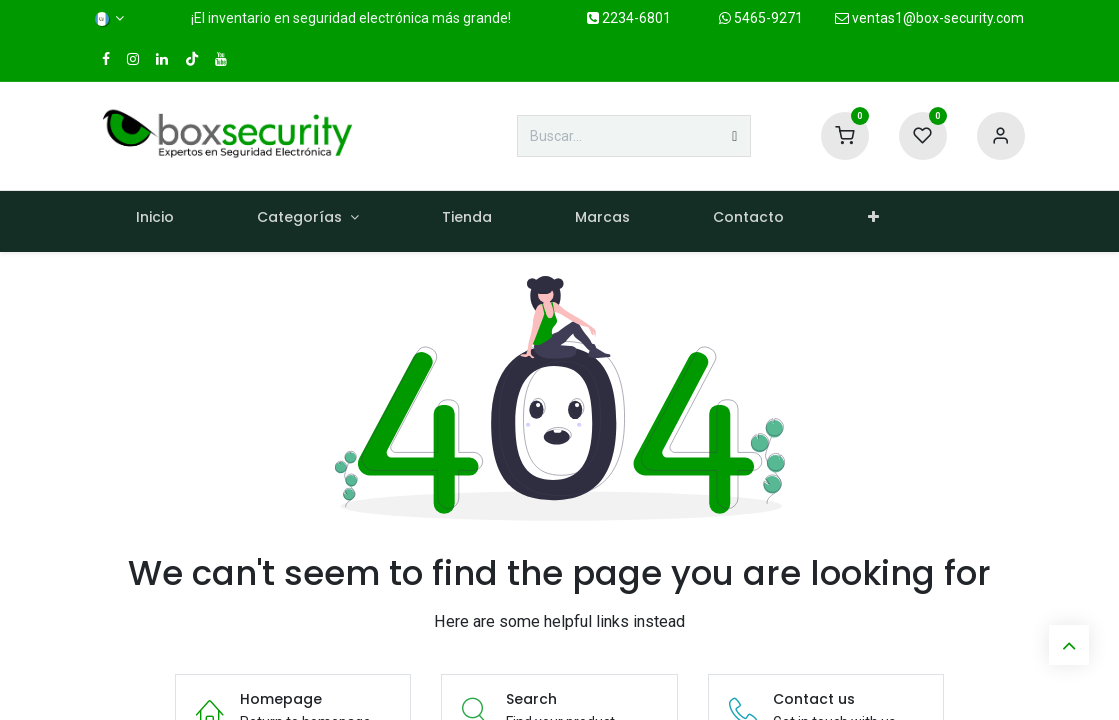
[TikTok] (192, 59)
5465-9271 (761, 18)
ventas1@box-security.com (929, 18)
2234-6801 (629, 18)
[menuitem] (155, 221)
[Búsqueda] (734, 136)
